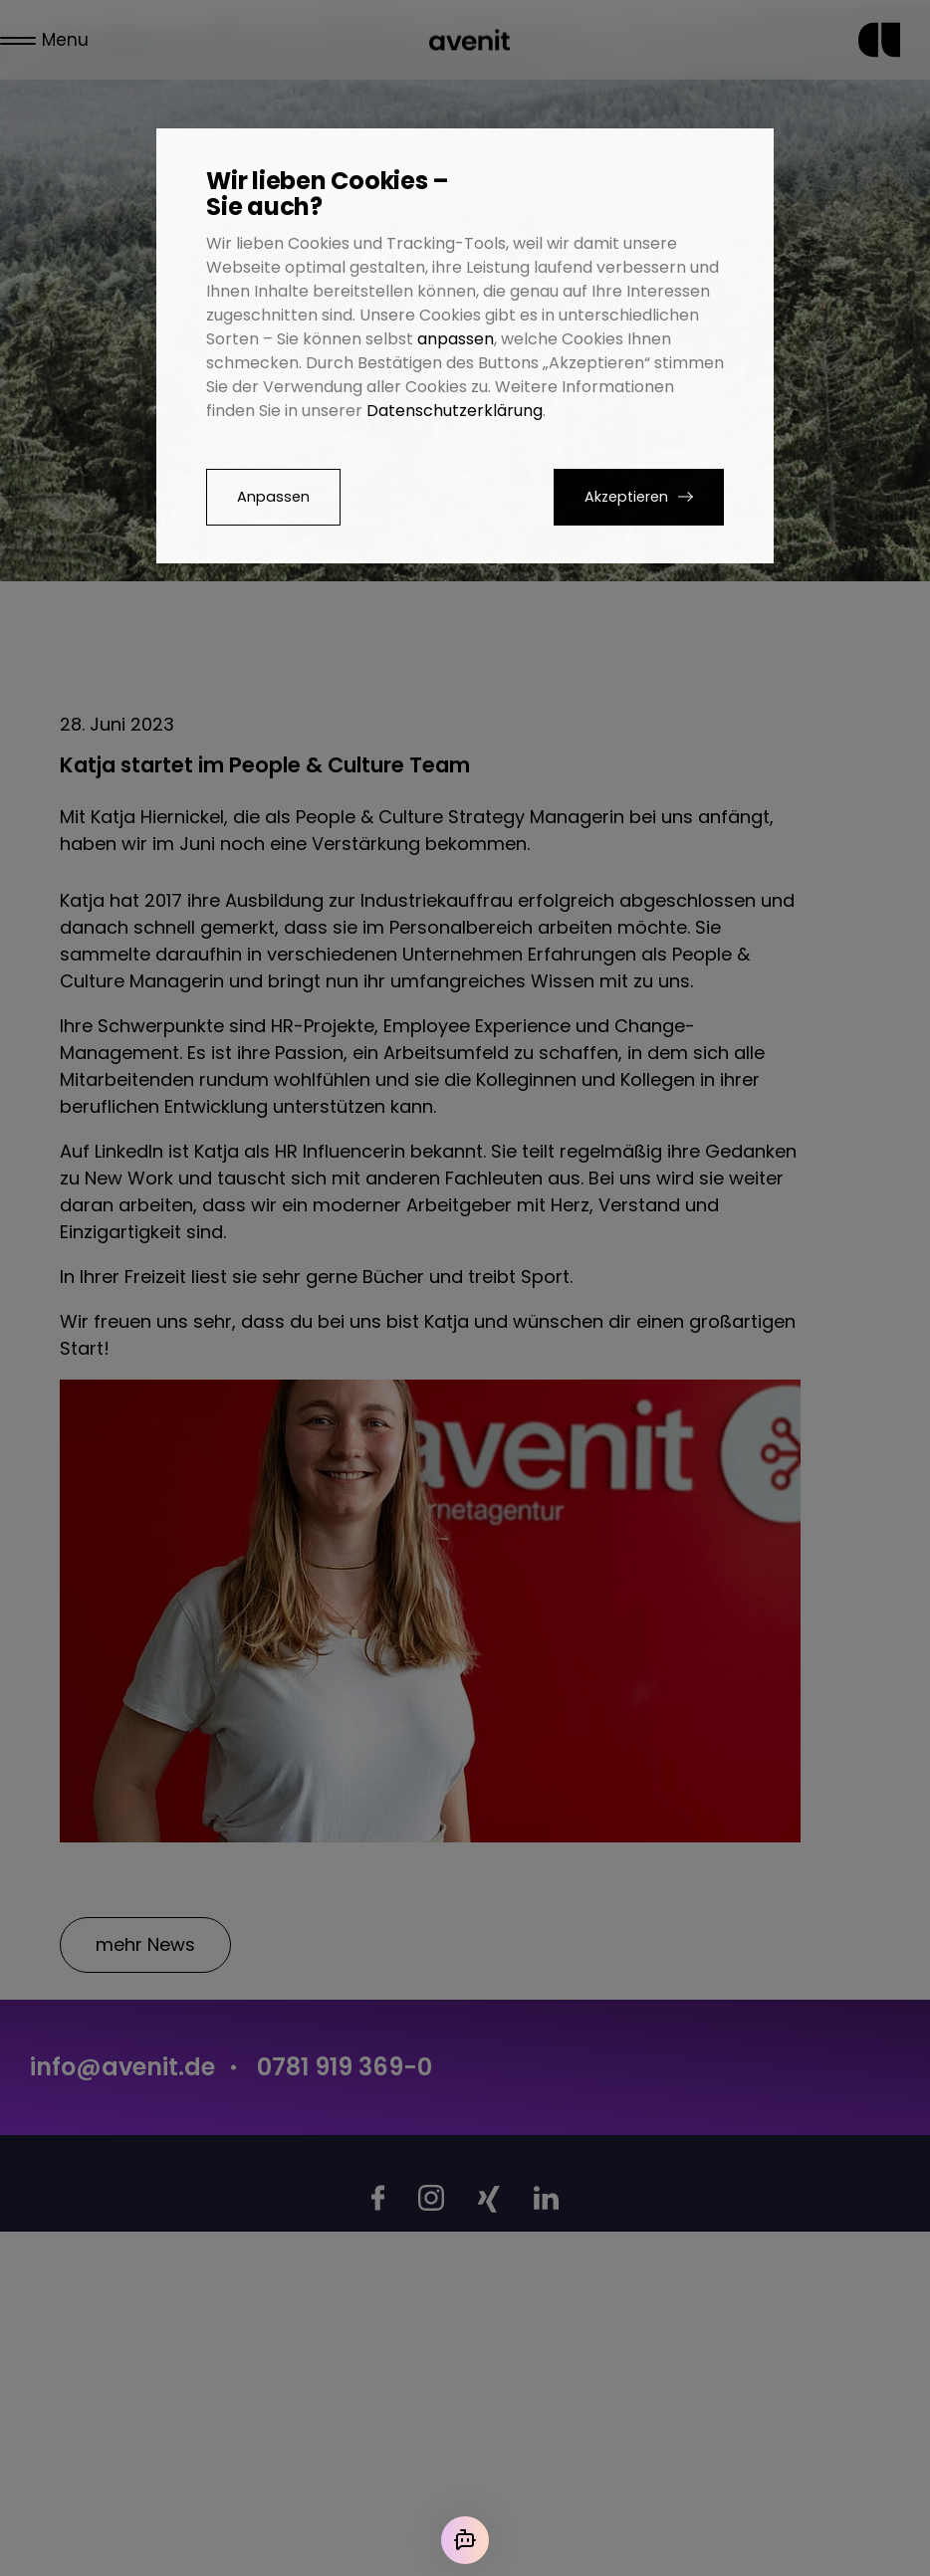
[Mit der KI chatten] (465, 2540)
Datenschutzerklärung (454, 410)
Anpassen (273, 497)
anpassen (455, 338)
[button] (639, 497)
